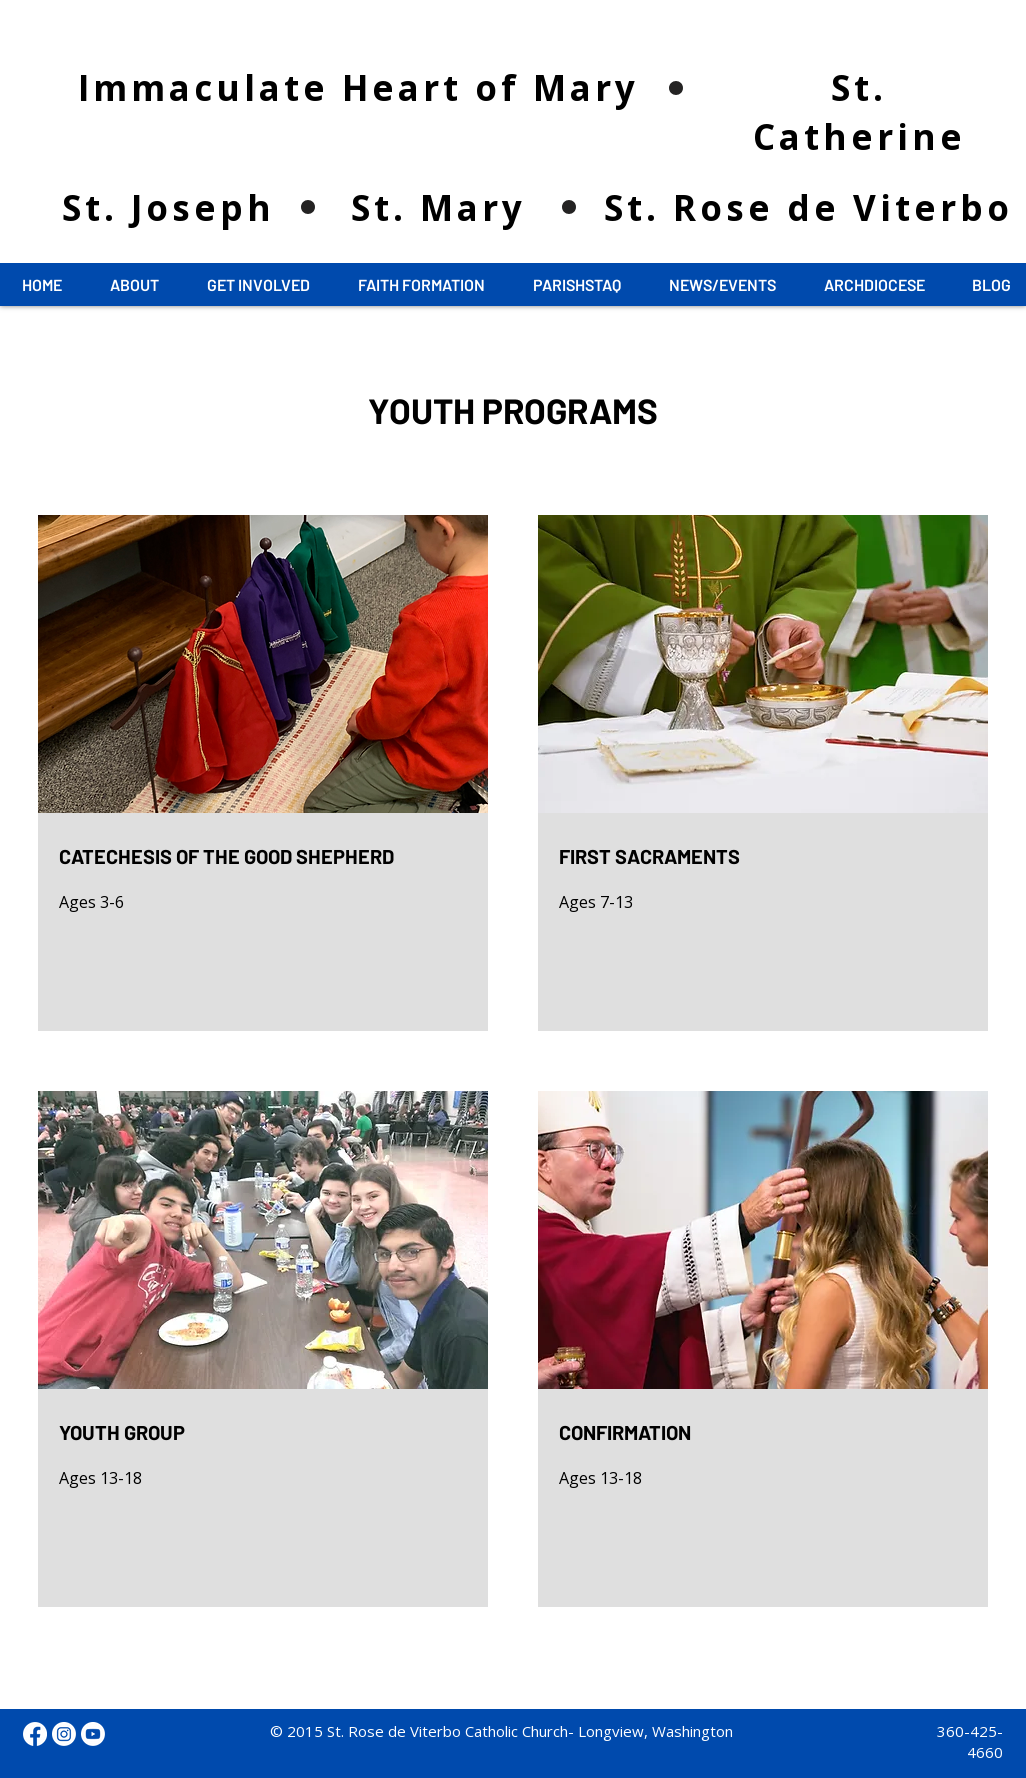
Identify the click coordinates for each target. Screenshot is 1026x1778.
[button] (134, 285)
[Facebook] (35, 1734)
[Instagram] (64, 1734)
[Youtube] (93, 1734)
